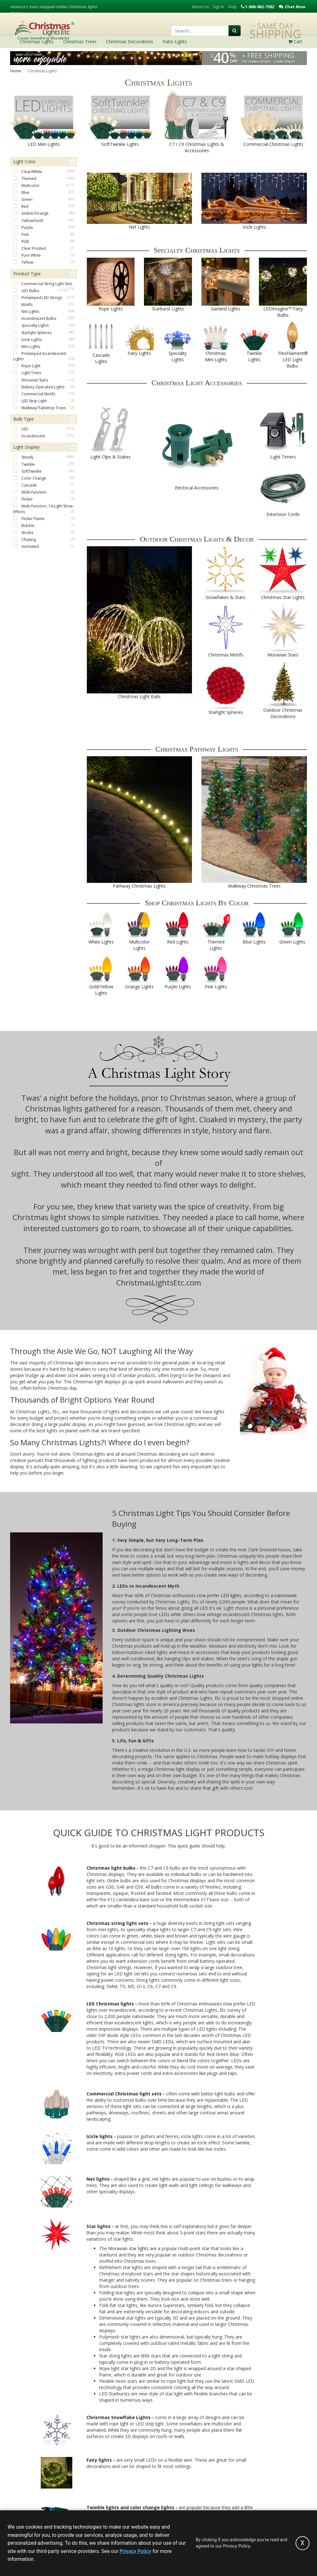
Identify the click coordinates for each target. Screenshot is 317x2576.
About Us (200, 6)
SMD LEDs (163, 2042)
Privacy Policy (135, 2551)
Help (232, 6)
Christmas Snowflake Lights (119, 2417)
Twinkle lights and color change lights (130, 2507)
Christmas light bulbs (112, 1868)
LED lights (231, 1595)
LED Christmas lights (111, 2004)
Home (15, 71)
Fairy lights (99, 2460)
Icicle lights (100, 2136)
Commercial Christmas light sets (124, 2094)
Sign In (218, 6)
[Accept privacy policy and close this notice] (302, 2543)
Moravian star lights (128, 2248)
